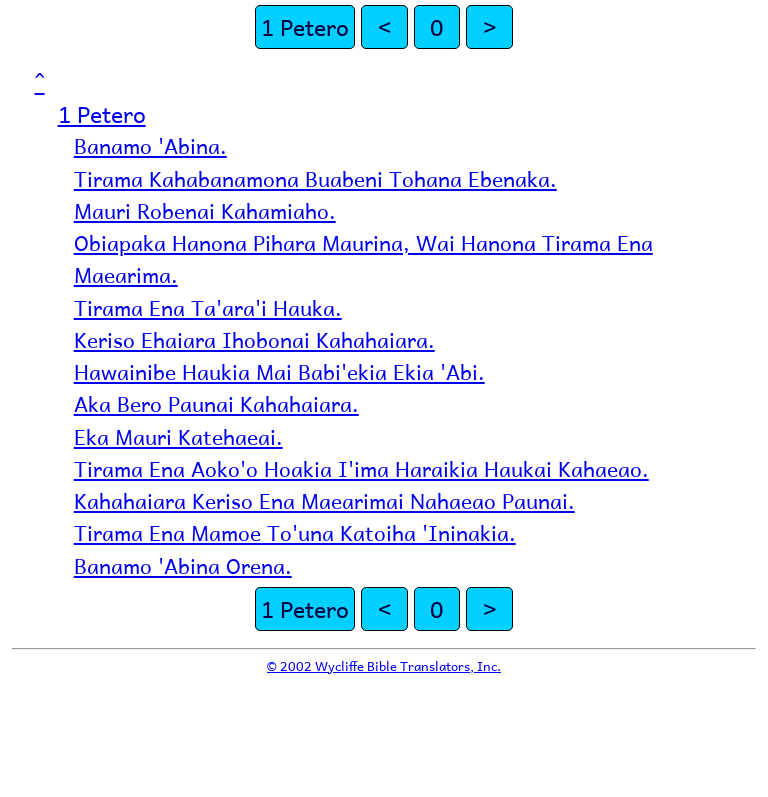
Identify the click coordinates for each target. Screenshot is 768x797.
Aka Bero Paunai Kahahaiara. (216, 403)
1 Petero (305, 26)
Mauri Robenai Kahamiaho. (205, 210)
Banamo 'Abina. (150, 145)
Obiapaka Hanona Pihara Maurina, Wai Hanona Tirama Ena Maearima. (363, 258)
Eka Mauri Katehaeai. (178, 436)
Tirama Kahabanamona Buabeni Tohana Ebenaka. (315, 178)
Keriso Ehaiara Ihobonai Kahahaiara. (254, 339)
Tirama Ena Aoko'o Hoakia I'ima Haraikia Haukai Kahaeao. (361, 468)
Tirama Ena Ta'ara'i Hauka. (208, 307)
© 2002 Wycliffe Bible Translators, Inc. (384, 665)
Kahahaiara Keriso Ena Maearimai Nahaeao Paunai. (324, 500)
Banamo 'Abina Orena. (183, 565)
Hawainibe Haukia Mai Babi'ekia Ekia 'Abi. (279, 371)
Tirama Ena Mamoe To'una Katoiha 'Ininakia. (295, 532)
